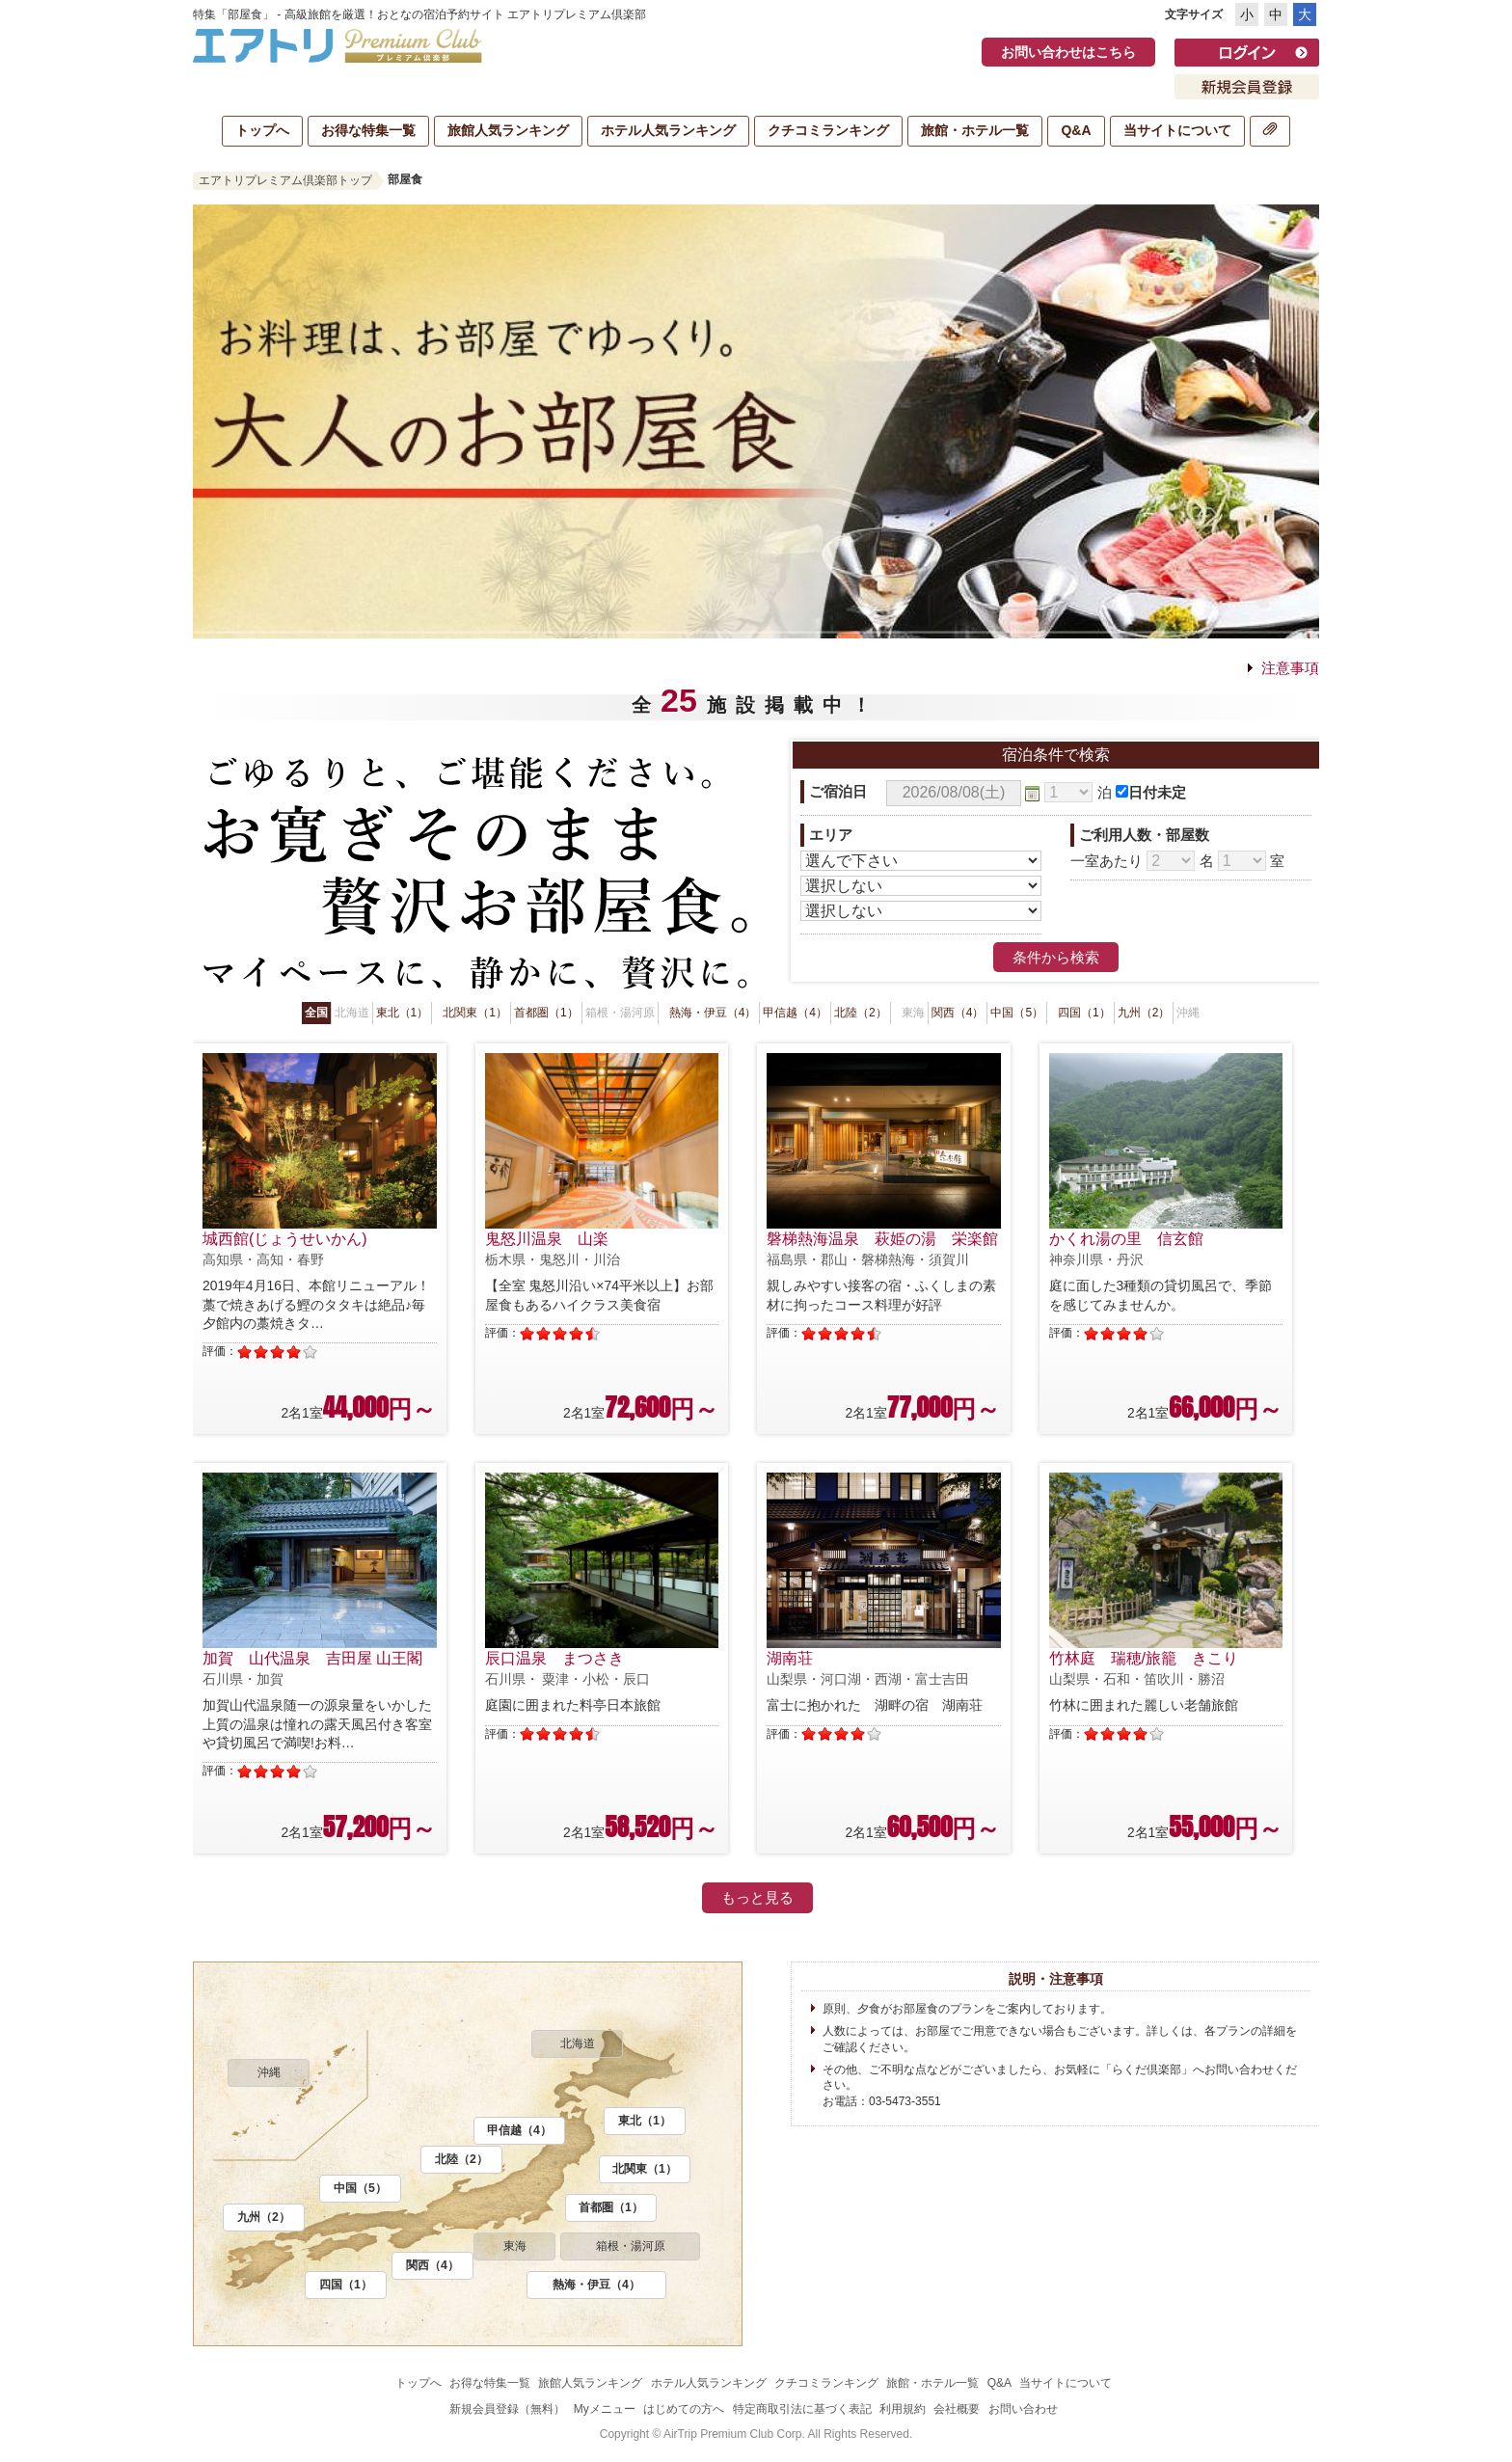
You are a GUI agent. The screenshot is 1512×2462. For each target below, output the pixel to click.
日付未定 (1157, 792)
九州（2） (1144, 1012)
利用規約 (902, 2409)
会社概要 (956, 2409)
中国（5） (1016, 1012)
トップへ (262, 130)
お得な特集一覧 (368, 130)
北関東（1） (475, 1012)
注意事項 (1290, 668)
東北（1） (402, 1012)
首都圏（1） (546, 1012)
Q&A (1076, 130)
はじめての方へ (683, 2409)
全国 (316, 1012)
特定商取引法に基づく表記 (802, 2409)
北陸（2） (860, 1012)
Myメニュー (604, 2409)
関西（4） (958, 1012)
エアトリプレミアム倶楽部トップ (285, 180)
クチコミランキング (828, 130)
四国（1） (1084, 1012)
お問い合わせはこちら (1068, 52)
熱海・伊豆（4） (713, 1012)
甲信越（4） (795, 1012)
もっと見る (757, 1897)
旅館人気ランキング (508, 130)
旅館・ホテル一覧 (975, 130)
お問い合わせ (1023, 2409)
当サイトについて (1177, 130)
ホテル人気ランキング (668, 130)
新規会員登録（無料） (507, 2409)
